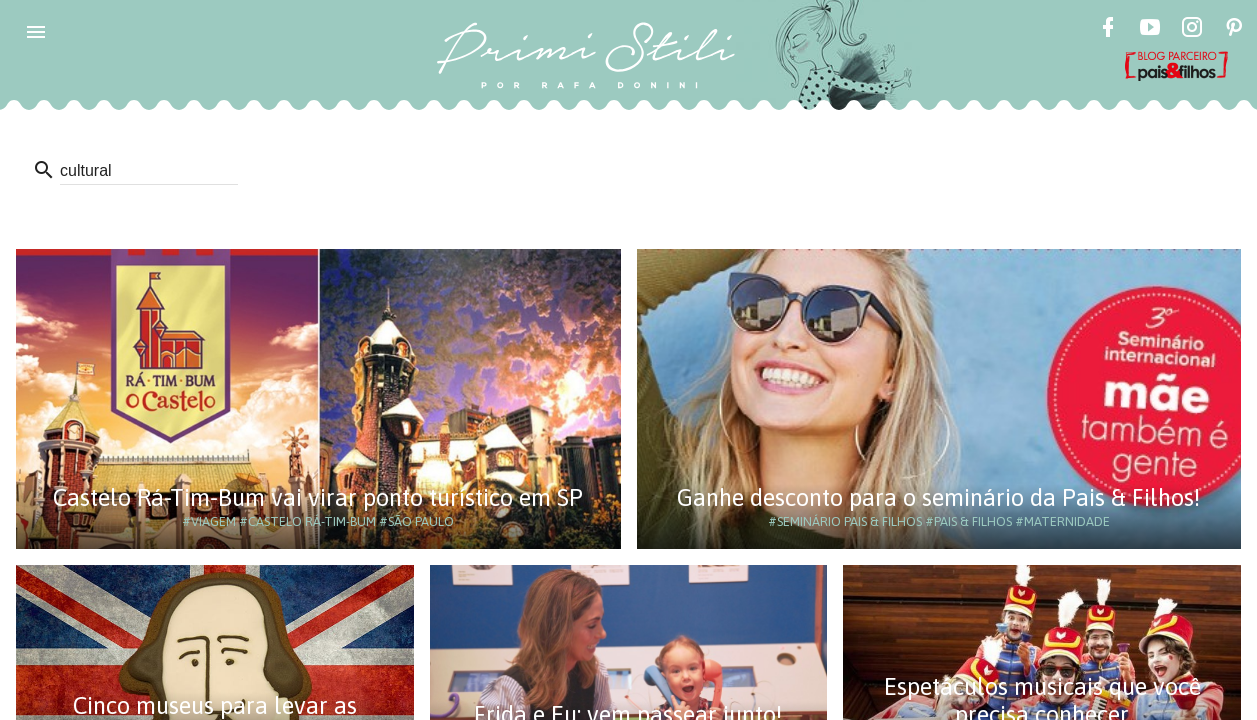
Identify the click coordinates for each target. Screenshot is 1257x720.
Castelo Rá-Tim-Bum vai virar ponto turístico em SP (318, 497)
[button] (36, 32)
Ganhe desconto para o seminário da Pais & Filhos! (938, 497)
